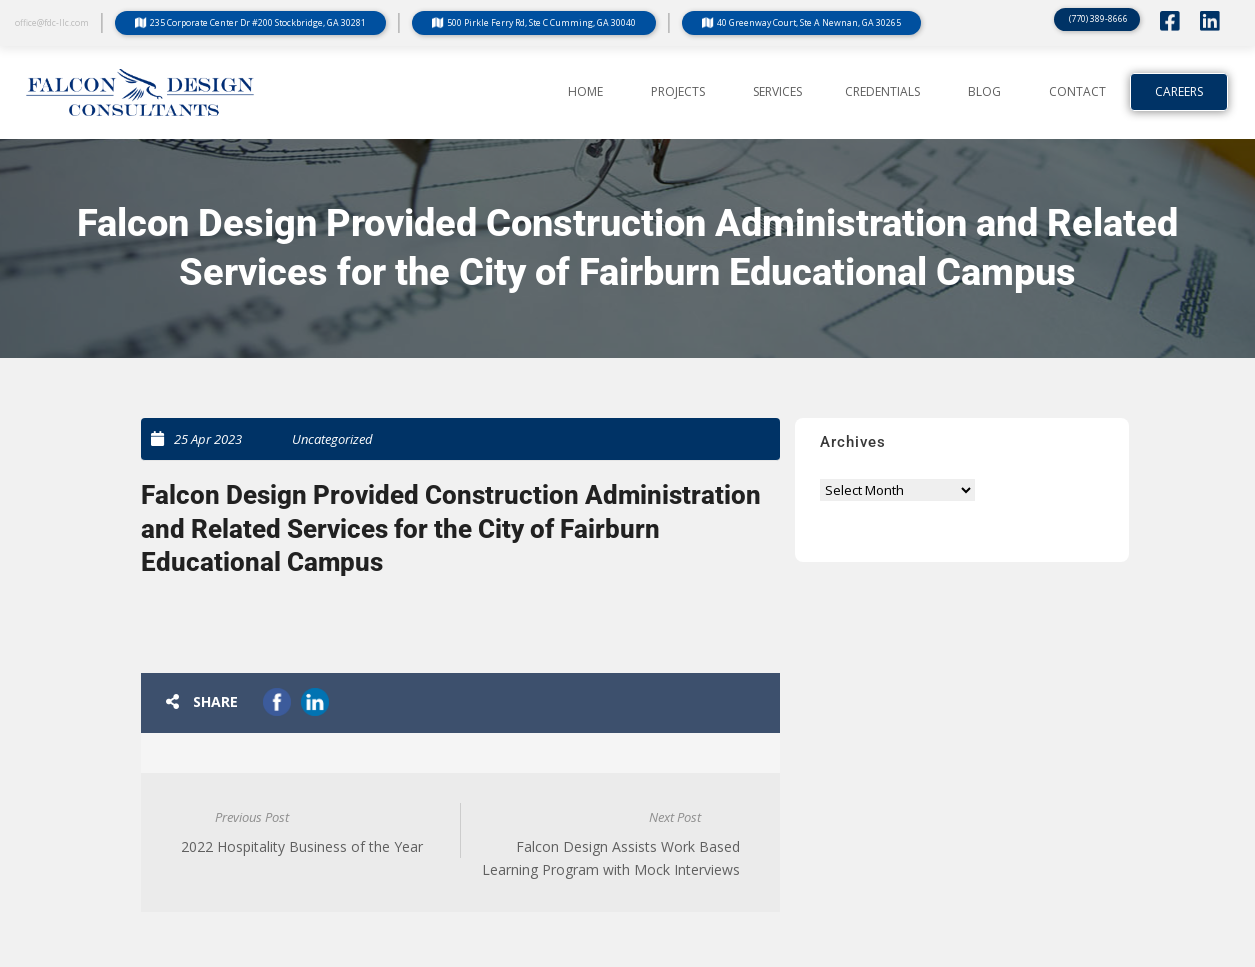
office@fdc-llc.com (52, 23)
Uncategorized (332, 439)
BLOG (984, 92)
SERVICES (777, 92)
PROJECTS (678, 92)
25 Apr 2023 (208, 439)
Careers (1179, 92)
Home (585, 92)
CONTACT (1077, 92)
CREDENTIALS (882, 92)
